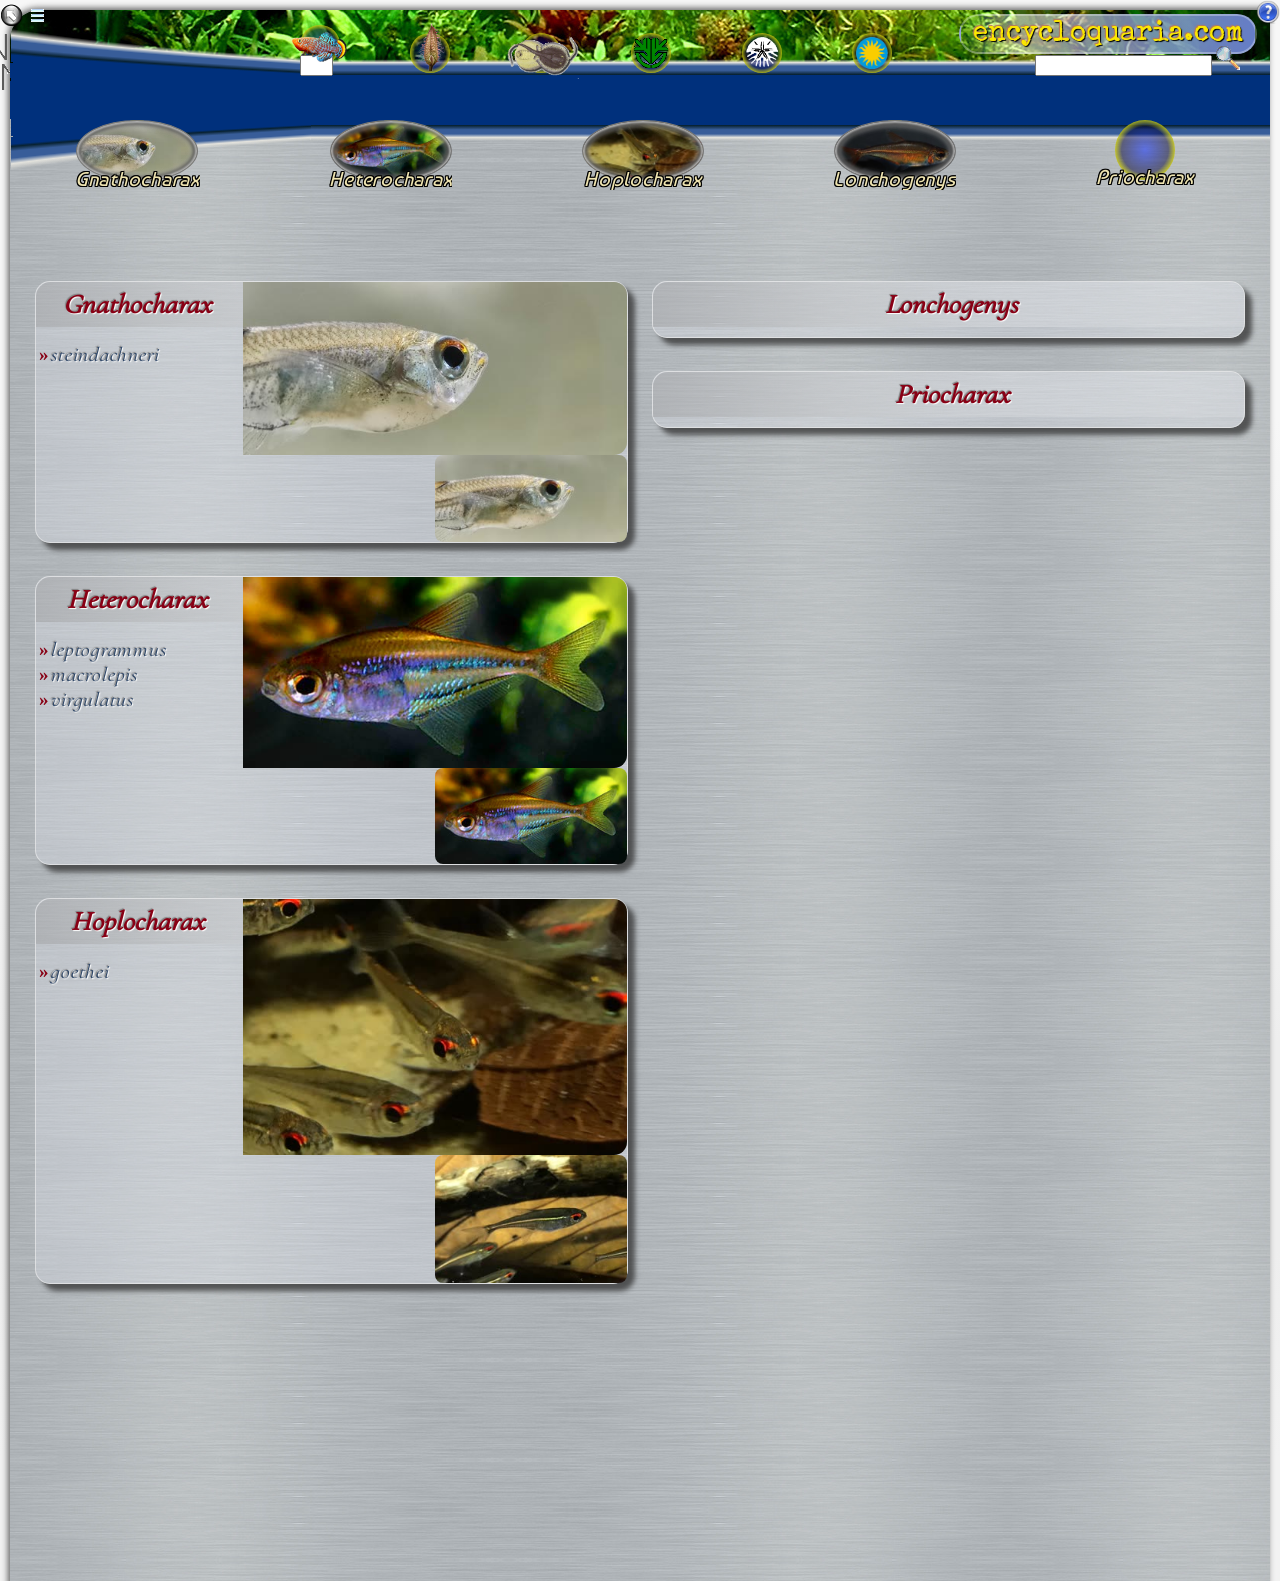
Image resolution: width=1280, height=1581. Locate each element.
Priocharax (952, 394)
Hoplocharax (137, 921)
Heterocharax (137, 599)
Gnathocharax (137, 304)
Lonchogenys (951, 304)
